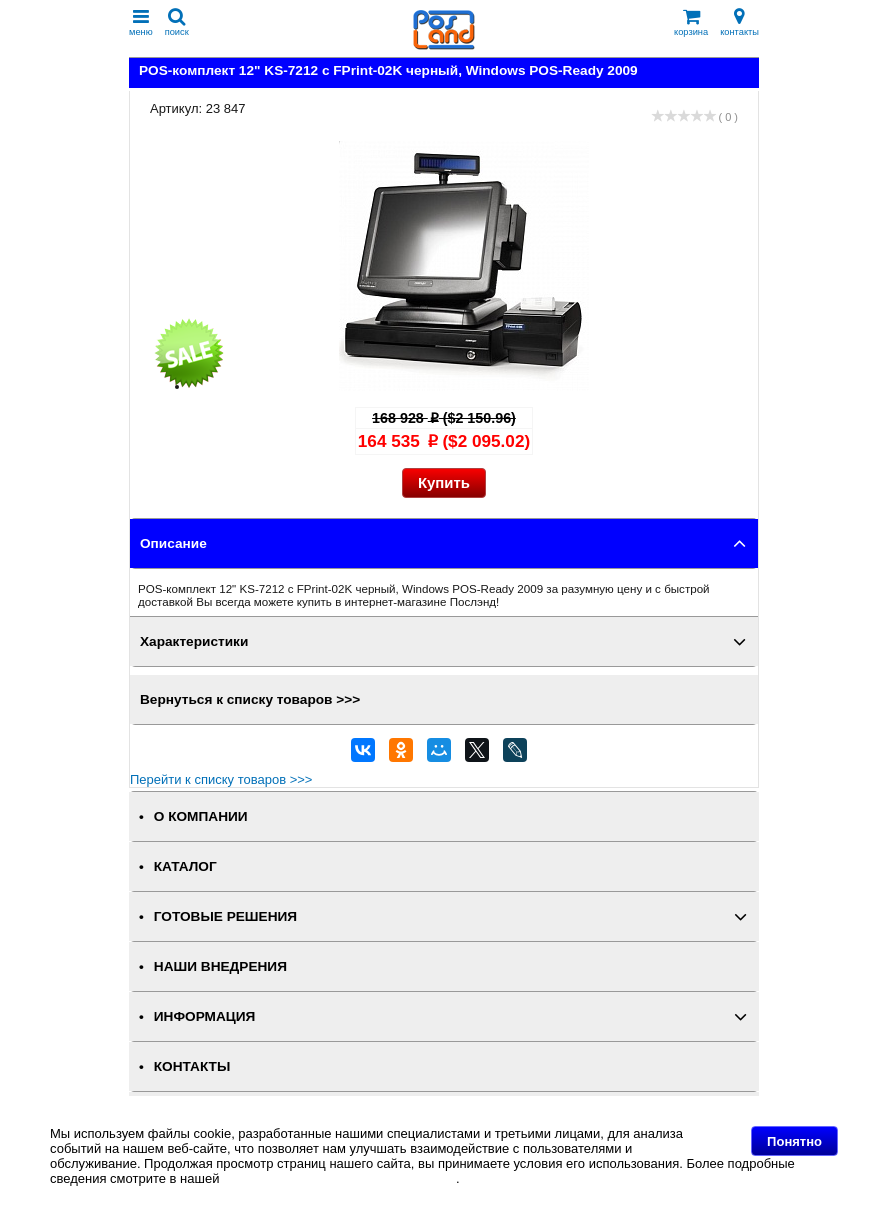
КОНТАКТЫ (192, 1066)
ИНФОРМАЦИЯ (205, 1016)
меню (141, 22)
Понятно (794, 1141)
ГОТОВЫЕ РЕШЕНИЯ (225, 916)
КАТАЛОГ (185, 866)
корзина (691, 22)
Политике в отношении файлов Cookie (339, 1178)
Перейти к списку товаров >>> (221, 779)
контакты (739, 22)
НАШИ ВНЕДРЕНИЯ (220, 966)
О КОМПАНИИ (201, 816)
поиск (177, 22)
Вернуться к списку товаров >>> (250, 699)
